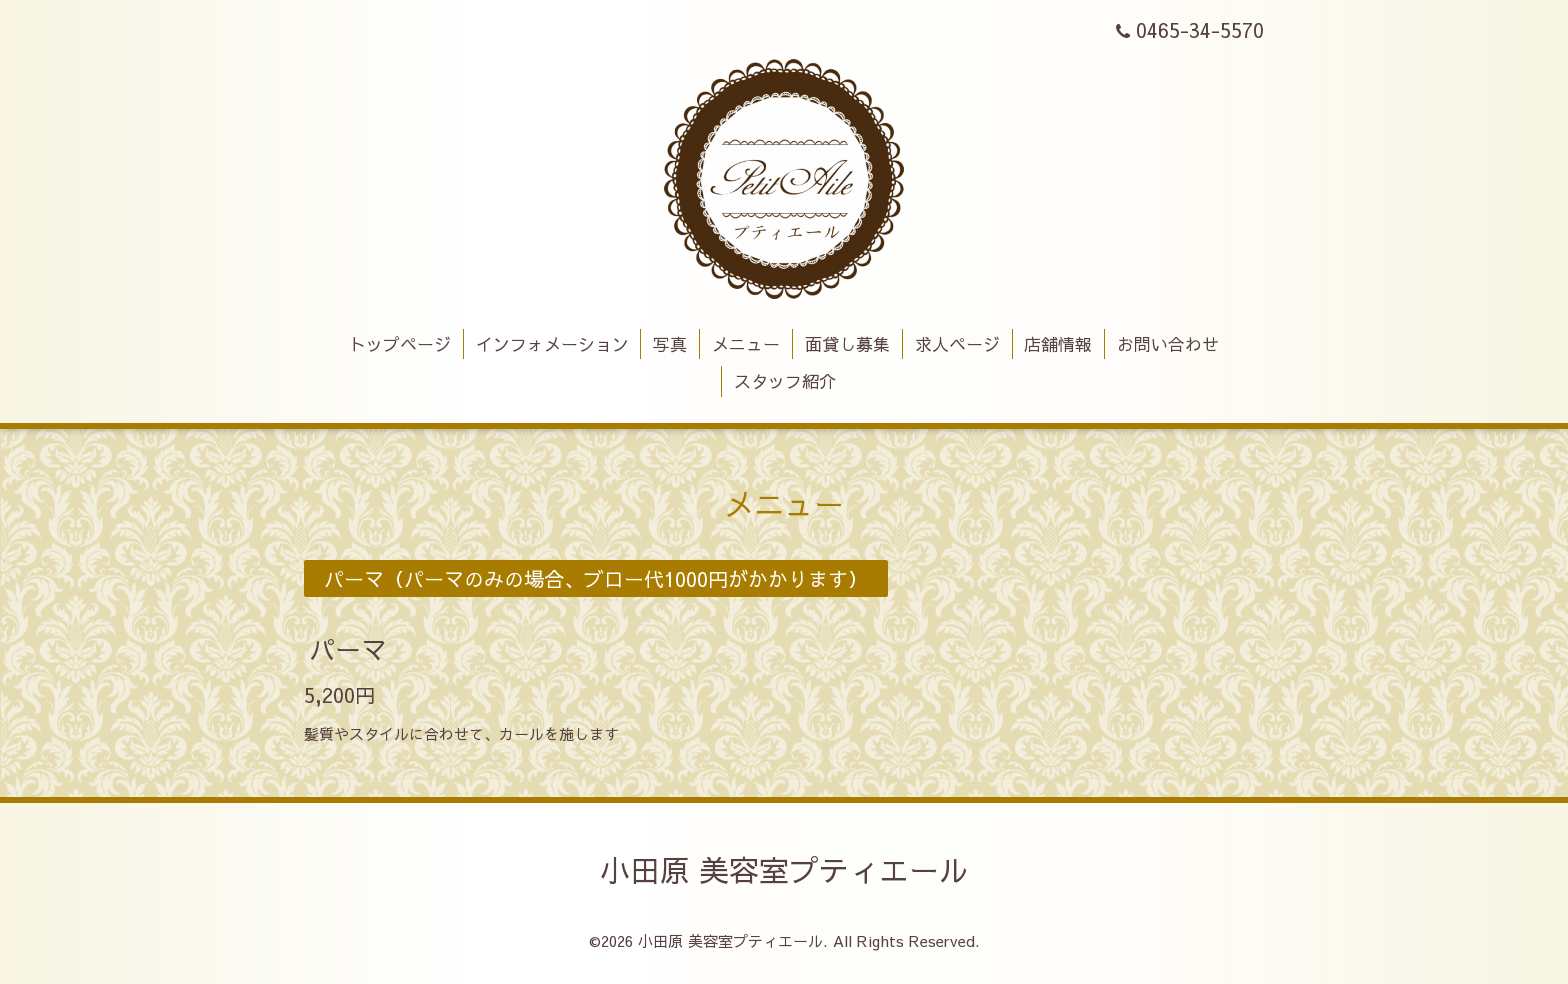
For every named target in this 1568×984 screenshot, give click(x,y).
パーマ (348, 648)
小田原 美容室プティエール (784, 869)
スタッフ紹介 (785, 381)
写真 (670, 344)
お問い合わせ (1168, 344)
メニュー (746, 344)
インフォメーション (552, 344)
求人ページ (957, 344)
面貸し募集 (847, 344)
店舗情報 (1058, 344)
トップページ (400, 344)
